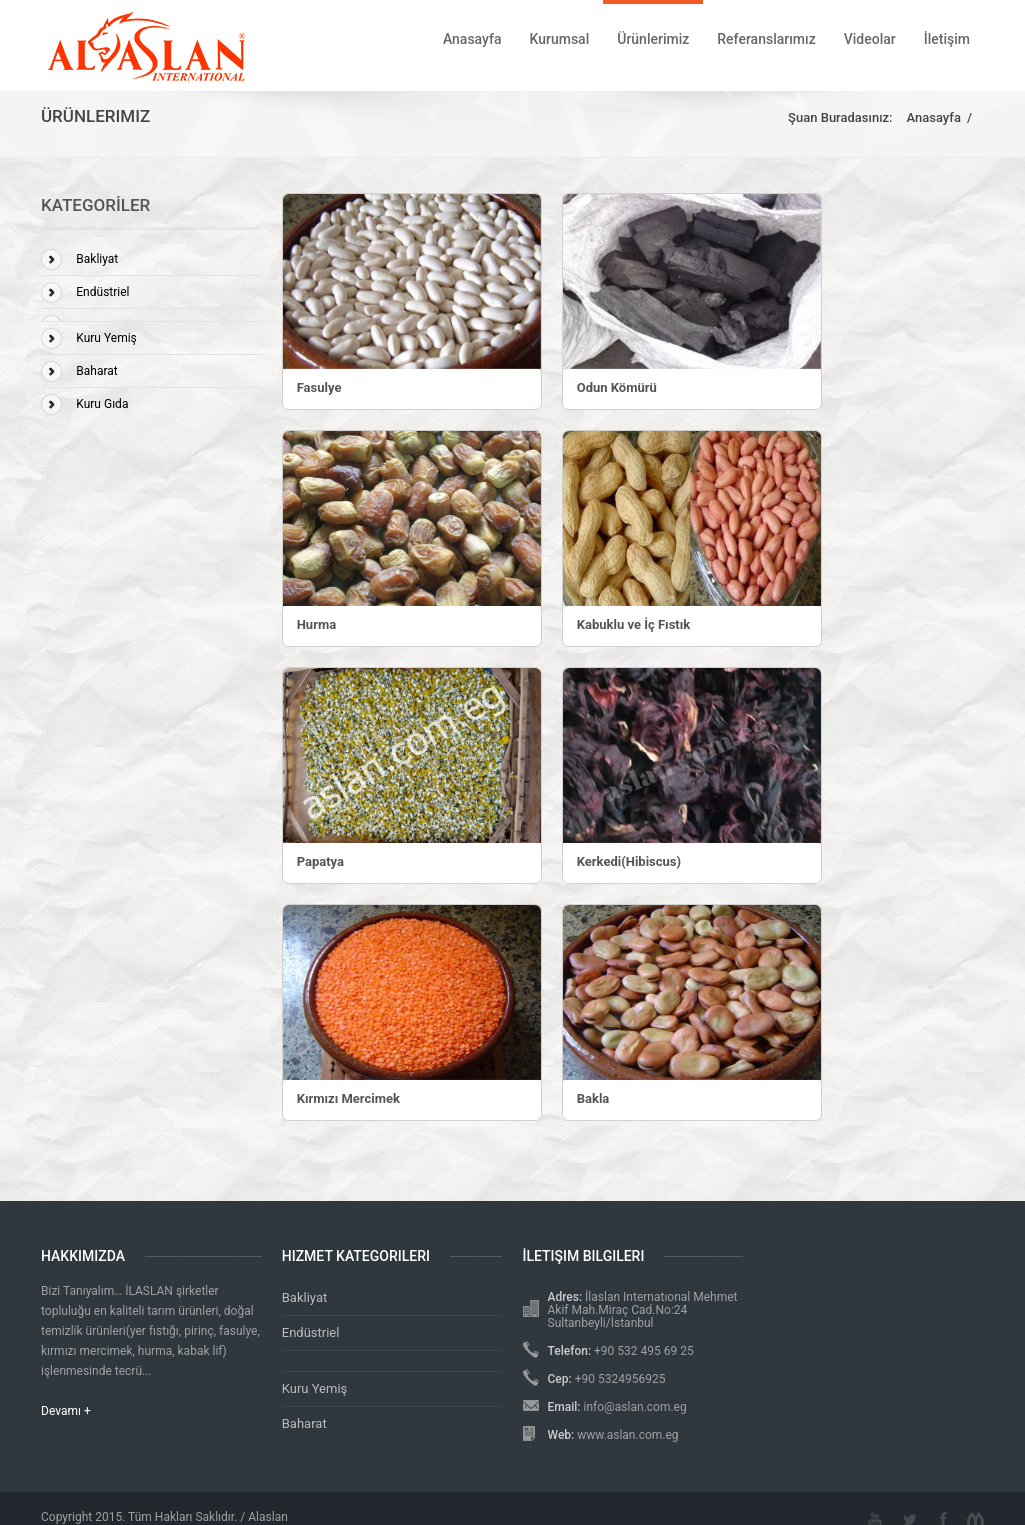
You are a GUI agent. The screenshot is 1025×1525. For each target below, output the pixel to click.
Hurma (316, 624)
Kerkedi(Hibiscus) (629, 861)
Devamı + (66, 1411)
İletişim (947, 39)
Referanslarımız (766, 39)
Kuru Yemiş (106, 338)
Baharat (96, 371)
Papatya (320, 861)
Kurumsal (559, 39)
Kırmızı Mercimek (348, 1098)
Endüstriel (102, 292)
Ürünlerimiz (653, 39)
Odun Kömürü (617, 387)
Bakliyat (97, 259)
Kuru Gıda (102, 404)
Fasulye (319, 387)
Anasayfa (472, 39)
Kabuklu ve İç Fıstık (634, 624)
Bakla (593, 1098)
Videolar (870, 39)
